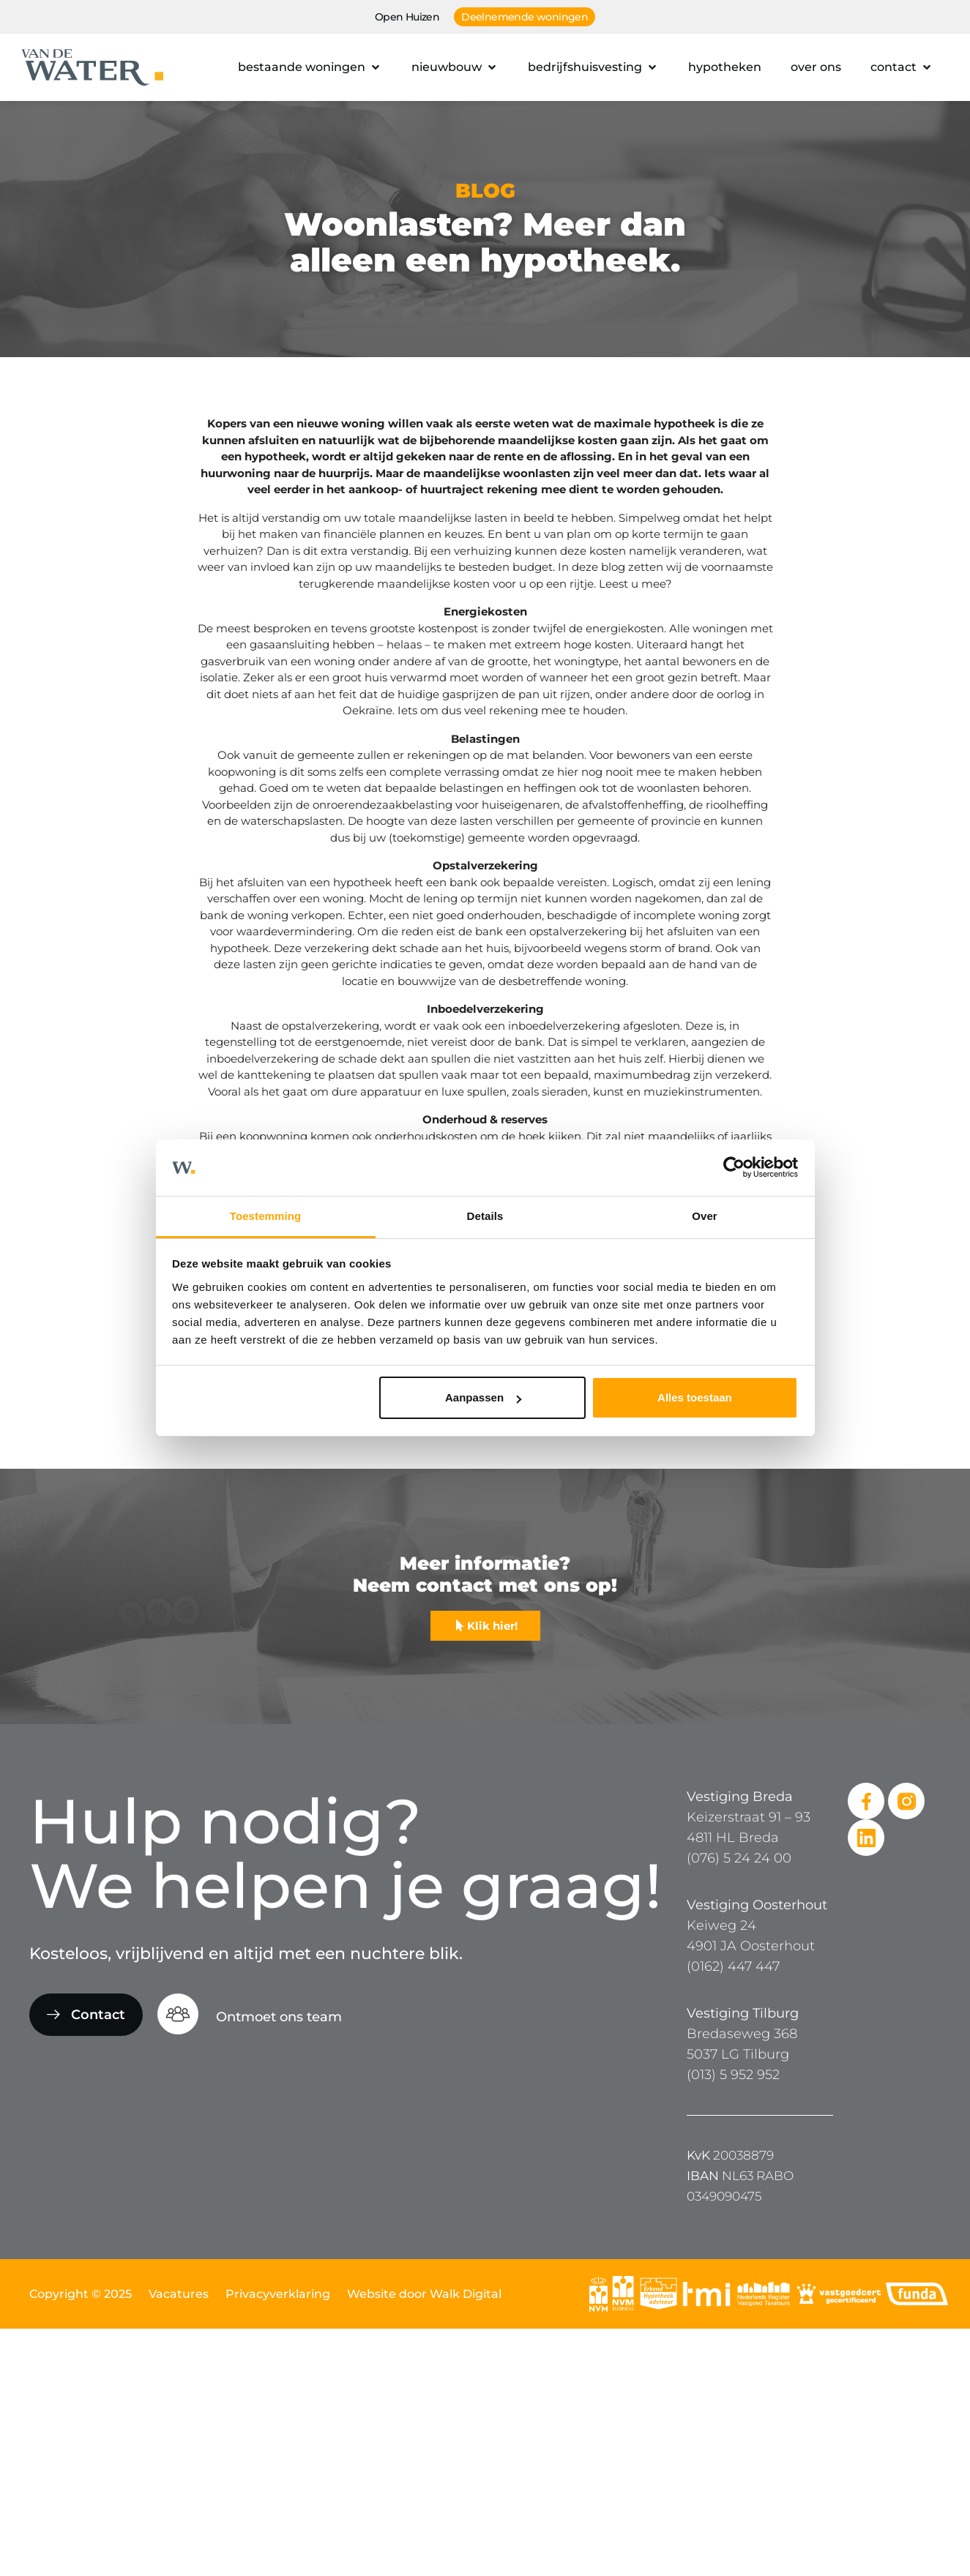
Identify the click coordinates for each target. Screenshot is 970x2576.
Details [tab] (485, 1216)
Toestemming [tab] (266, 1216)
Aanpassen (483, 1397)
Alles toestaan (694, 1397)
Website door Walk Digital (424, 2294)
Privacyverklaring (277, 2294)
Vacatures (179, 2294)
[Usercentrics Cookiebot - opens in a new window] (734, 1168)
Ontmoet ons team (279, 2017)
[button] (310, 67)
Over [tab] (704, 1216)
